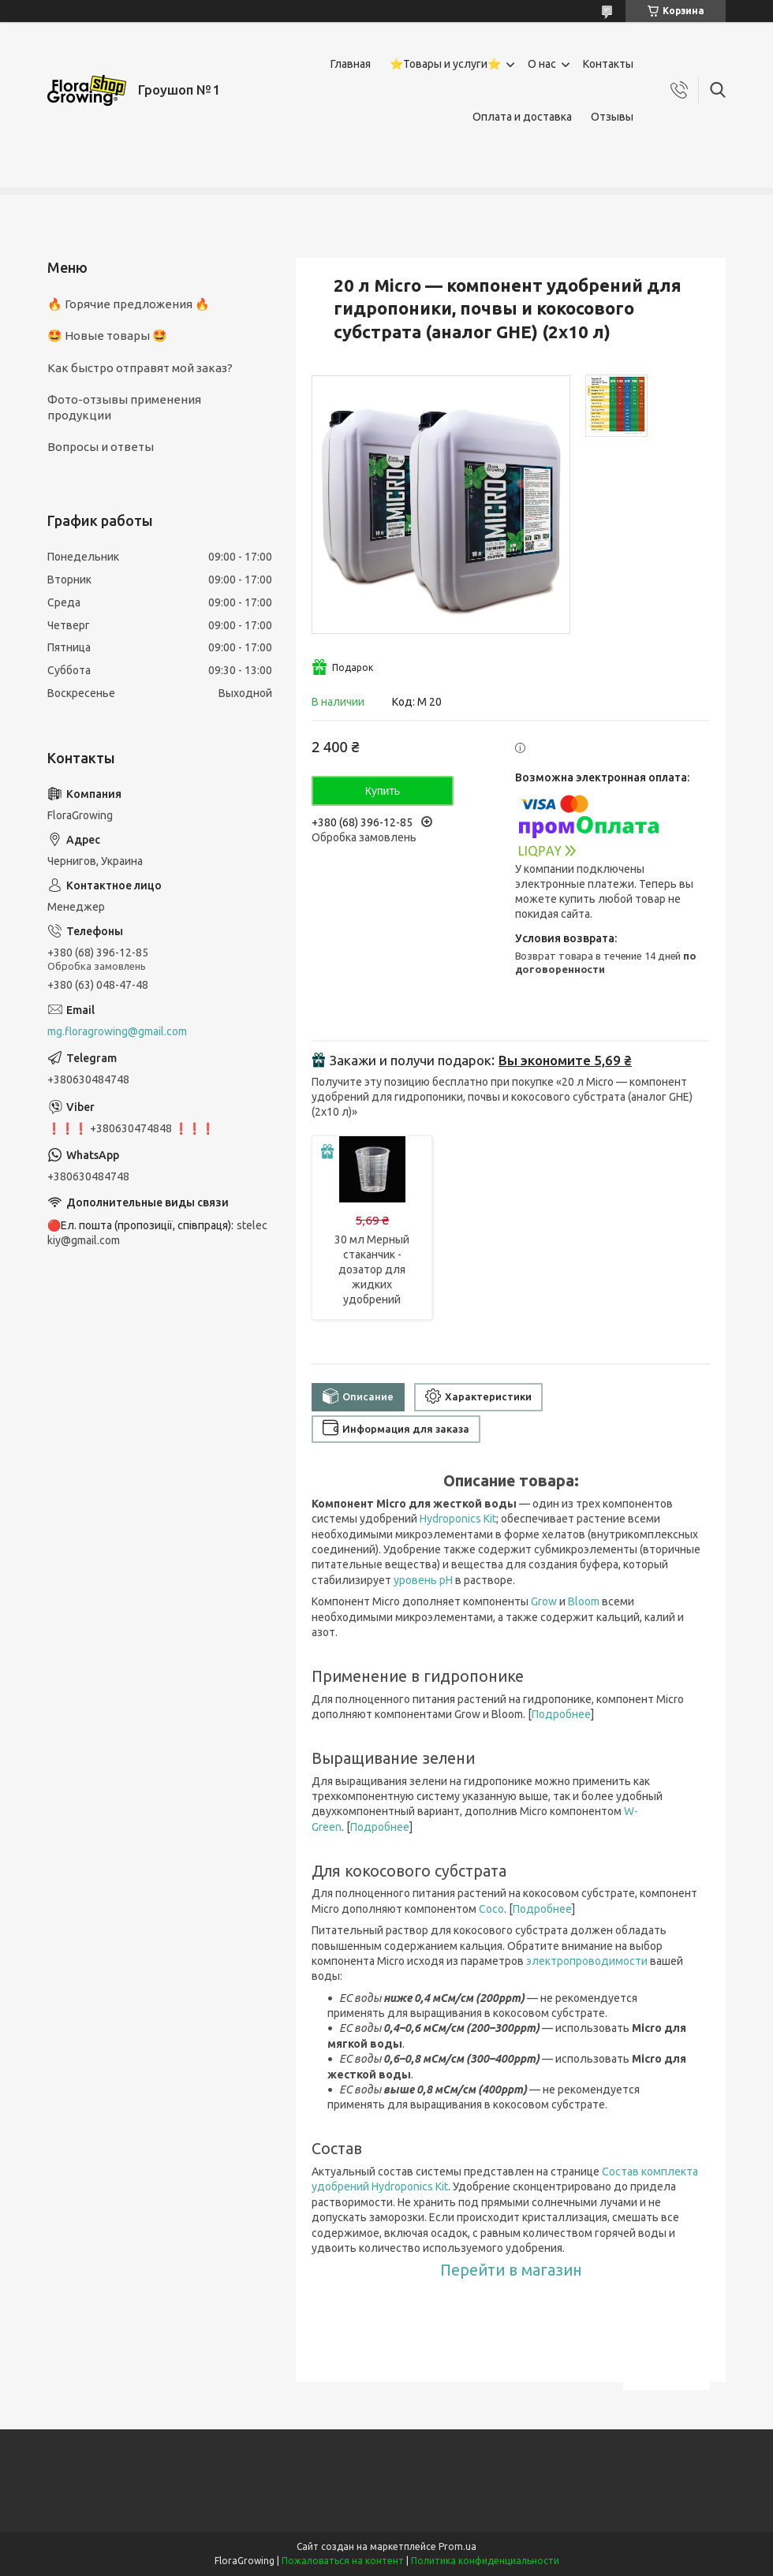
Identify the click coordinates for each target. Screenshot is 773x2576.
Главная (350, 64)
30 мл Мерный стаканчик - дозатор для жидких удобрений (371, 1269)
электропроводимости (587, 1961)
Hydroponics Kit (458, 1518)
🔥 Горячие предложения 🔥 (128, 304)
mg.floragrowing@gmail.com (117, 1031)
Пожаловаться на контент (343, 2560)
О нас (542, 64)
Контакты (608, 64)
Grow (544, 1601)
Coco (491, 1909)
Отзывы (612, 116)
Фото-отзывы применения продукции (124, 407)
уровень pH (423, 1580)
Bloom (583, 1601)
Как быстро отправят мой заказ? (140, 368)
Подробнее (561, 1714)
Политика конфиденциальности (485, 2560)
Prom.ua (457, 2546)
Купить (382, 791)
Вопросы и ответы (100, 446)
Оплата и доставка (522, 116)
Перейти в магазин (511, 2270)
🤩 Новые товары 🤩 (107, 335)
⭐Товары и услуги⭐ (445, 64)
